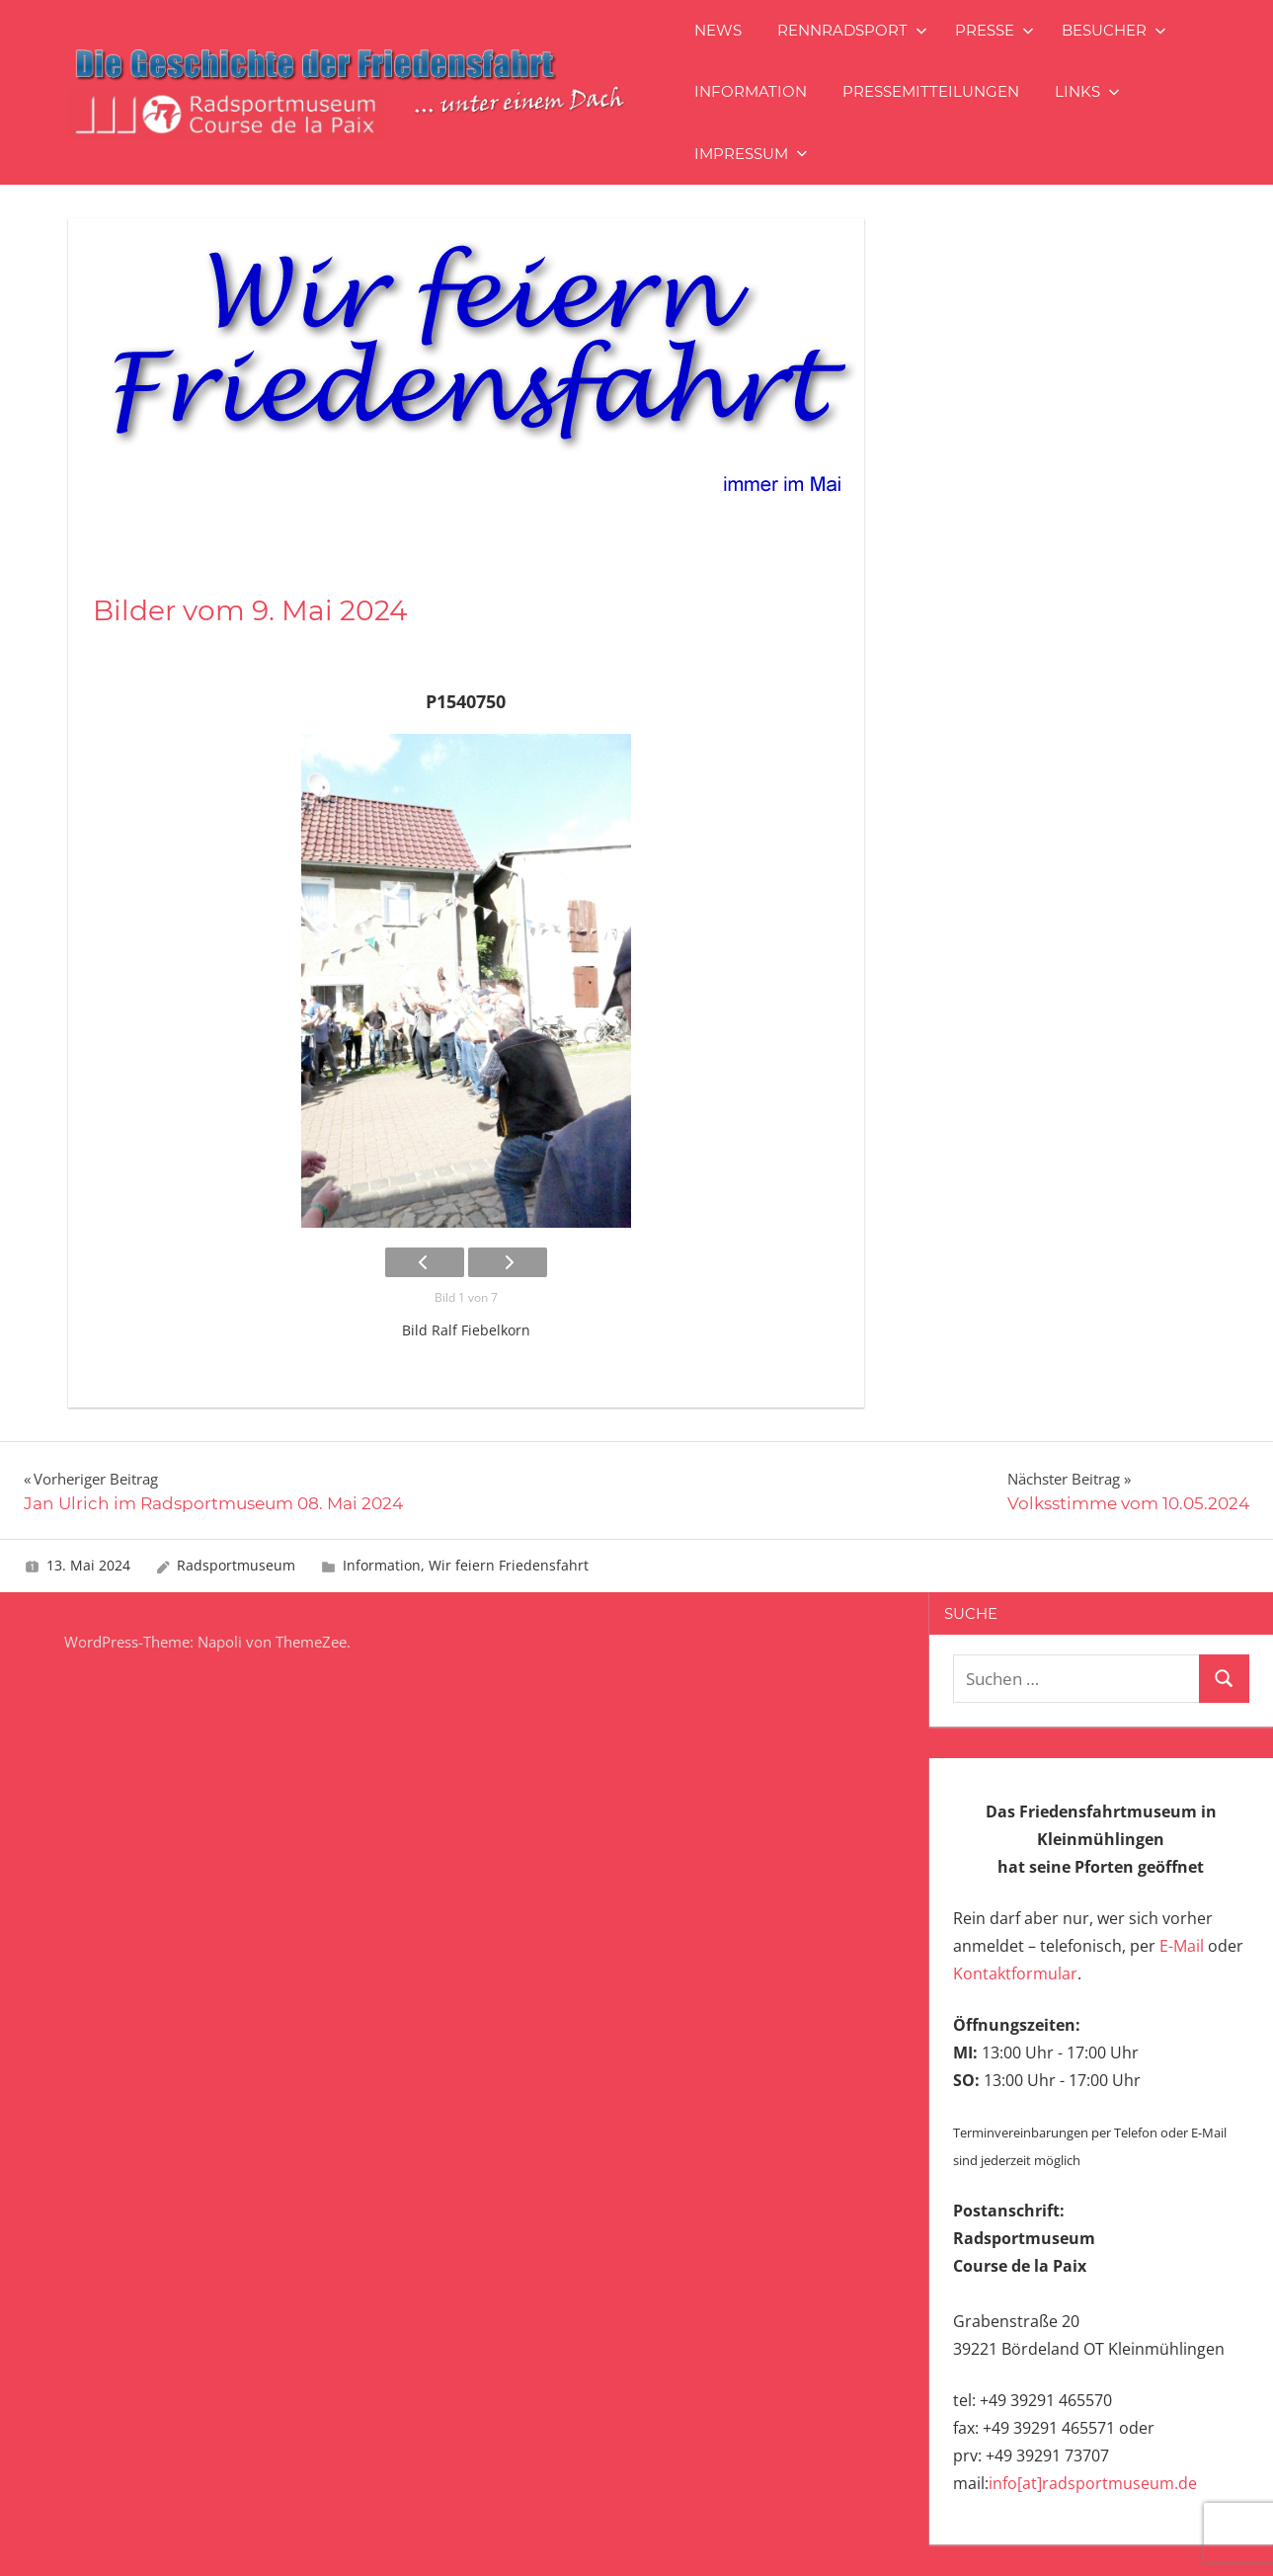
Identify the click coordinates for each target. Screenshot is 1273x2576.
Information (750, 91)
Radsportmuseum (236, 1565)
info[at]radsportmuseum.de (1093, 2483)
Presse (994, 30)
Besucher (1114, 30)
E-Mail (1181, 1946)
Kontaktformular (1015, 1973)
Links (1087, 91)
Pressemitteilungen (930, 91)
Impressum (751, 153)
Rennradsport (852, 30)
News (718, 30)
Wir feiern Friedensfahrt (509, 1565)
